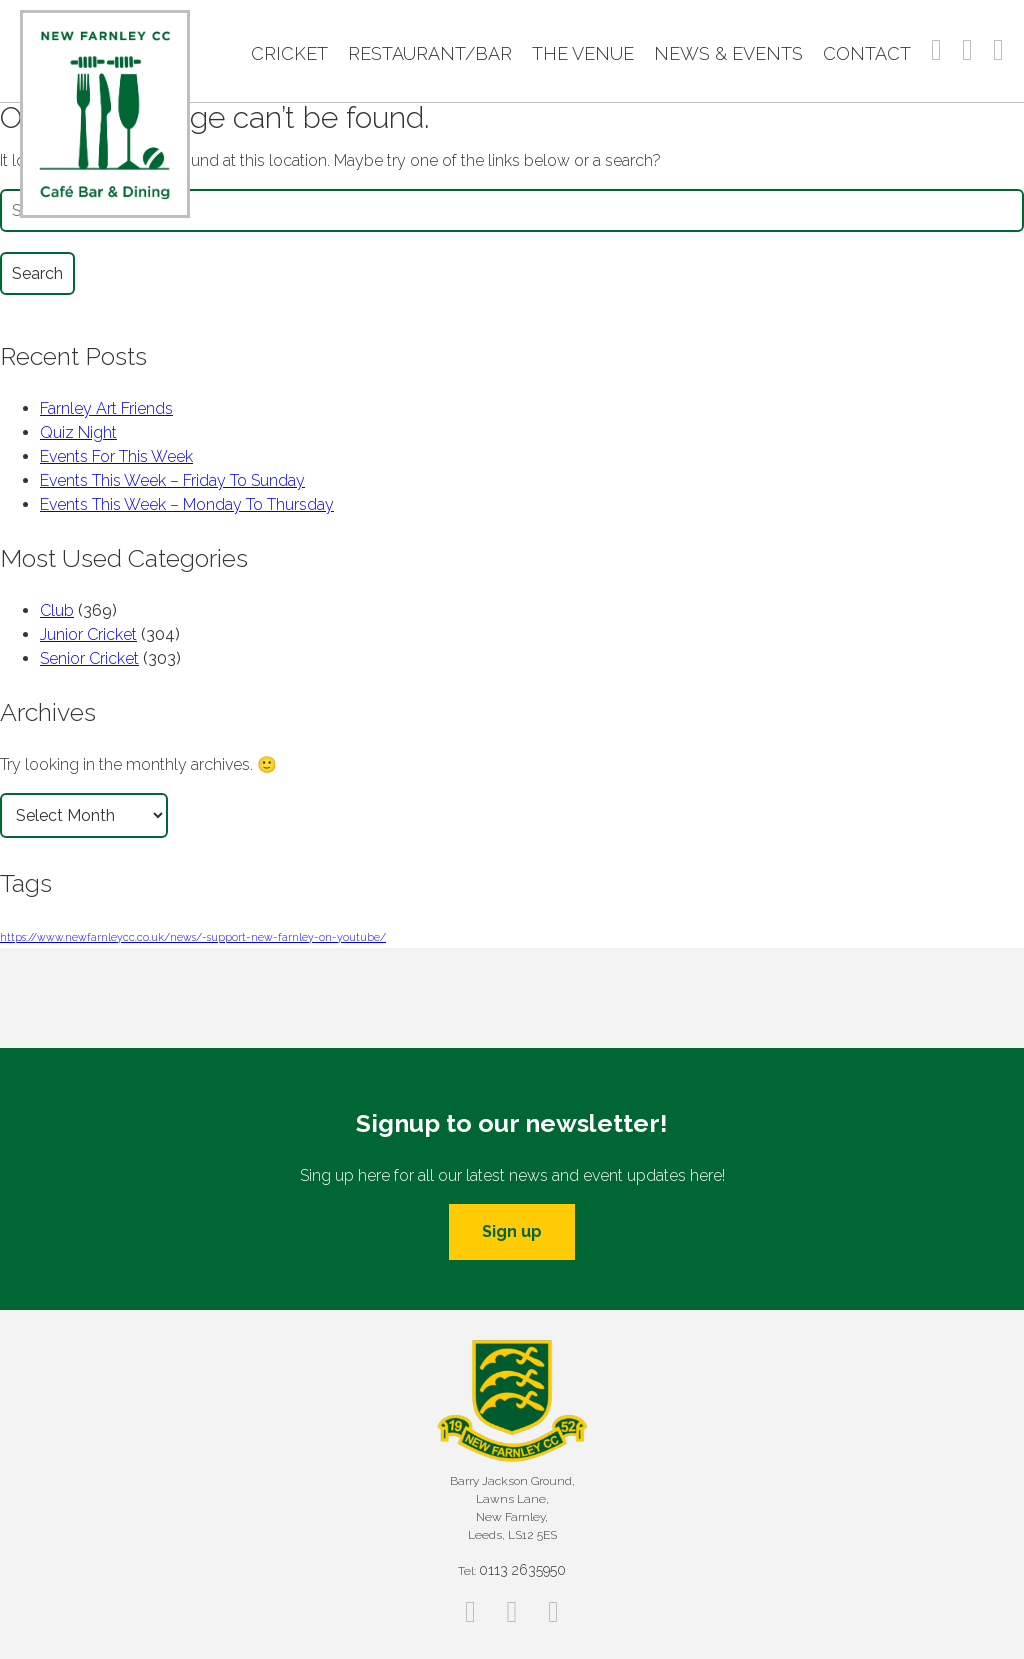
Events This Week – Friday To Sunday (172, 480)
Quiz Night (78, 432)
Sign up (512, 1231)
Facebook (936, 50)
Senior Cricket (89, 658)
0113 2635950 (522, 1570)
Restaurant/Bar (430, 53)
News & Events (728, 53)
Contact (867, 53)
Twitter (998, 50)
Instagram (967, 50)
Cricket (289, 53)
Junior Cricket (88, 634)
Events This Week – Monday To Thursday (187, 504)
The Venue (583, 53)
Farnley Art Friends (106, 408)
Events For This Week (116, 456)
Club (57, 610)
